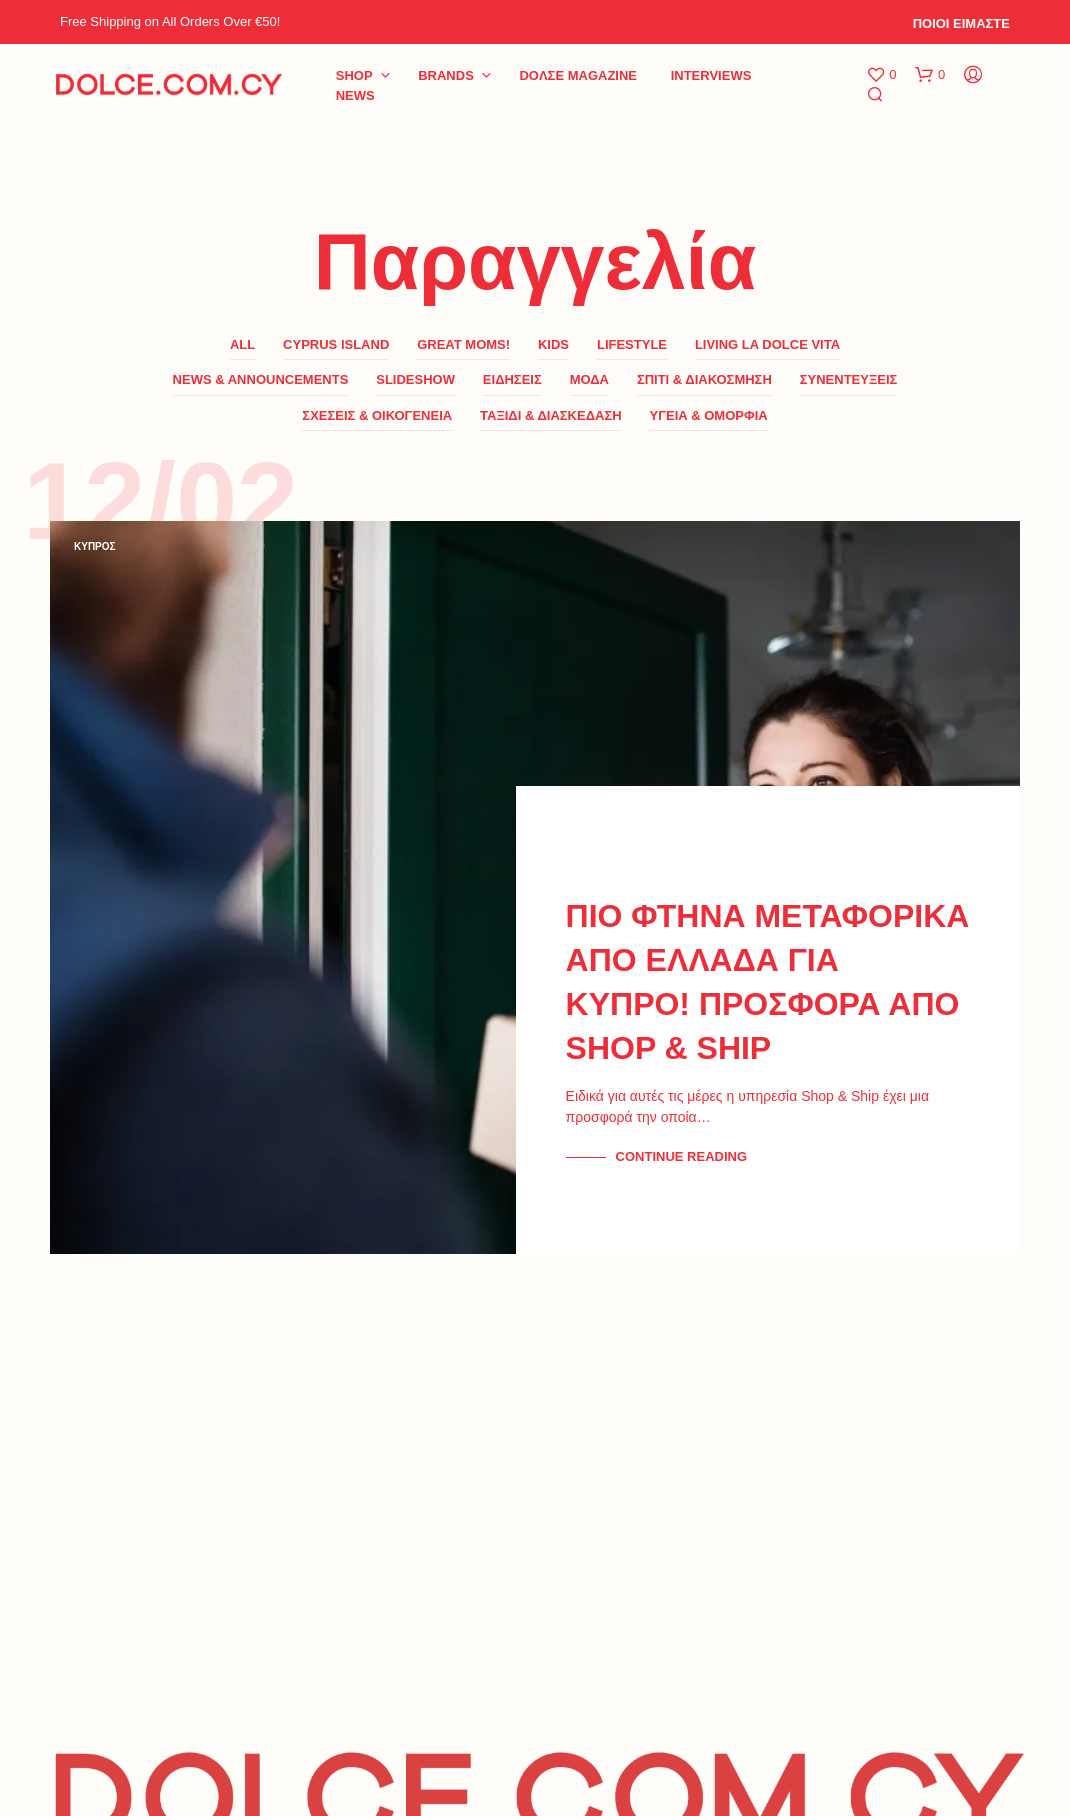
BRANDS (446, 75)
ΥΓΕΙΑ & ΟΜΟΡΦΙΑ (708, 415)
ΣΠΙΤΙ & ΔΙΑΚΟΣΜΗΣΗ (704, 379)
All (242, 344)
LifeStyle (632, 344)
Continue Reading (681, 1156)
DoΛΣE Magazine (578, 75)
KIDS (553, 344)
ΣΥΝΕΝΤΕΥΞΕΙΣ (849, 379)
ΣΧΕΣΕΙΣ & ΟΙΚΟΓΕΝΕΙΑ (377, 415)
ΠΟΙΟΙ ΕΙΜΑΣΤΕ (961, 23)
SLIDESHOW (415, 379)
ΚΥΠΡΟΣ (95, 546)
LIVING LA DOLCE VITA (767, 344)
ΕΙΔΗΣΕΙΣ (512, 379)
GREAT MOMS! (463, 344)
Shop (354, 75)
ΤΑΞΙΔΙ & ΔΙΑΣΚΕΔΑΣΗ (551, 415)
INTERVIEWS (711, 75)
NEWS (355, 95)
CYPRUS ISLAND (336, 344)
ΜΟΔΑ (589, 379)
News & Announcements (261, 379)
